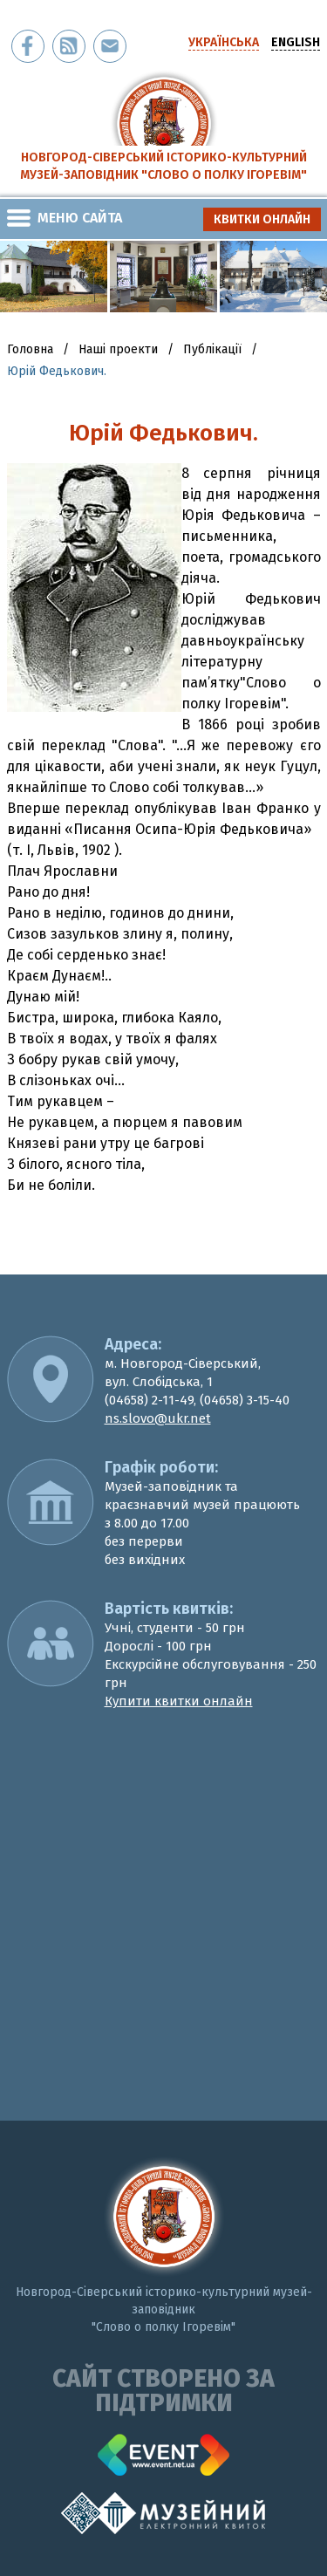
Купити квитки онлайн (179, 1701)
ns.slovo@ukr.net (158, 1418)
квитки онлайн (262, 219)
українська (223, 42)
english (295, 42)
